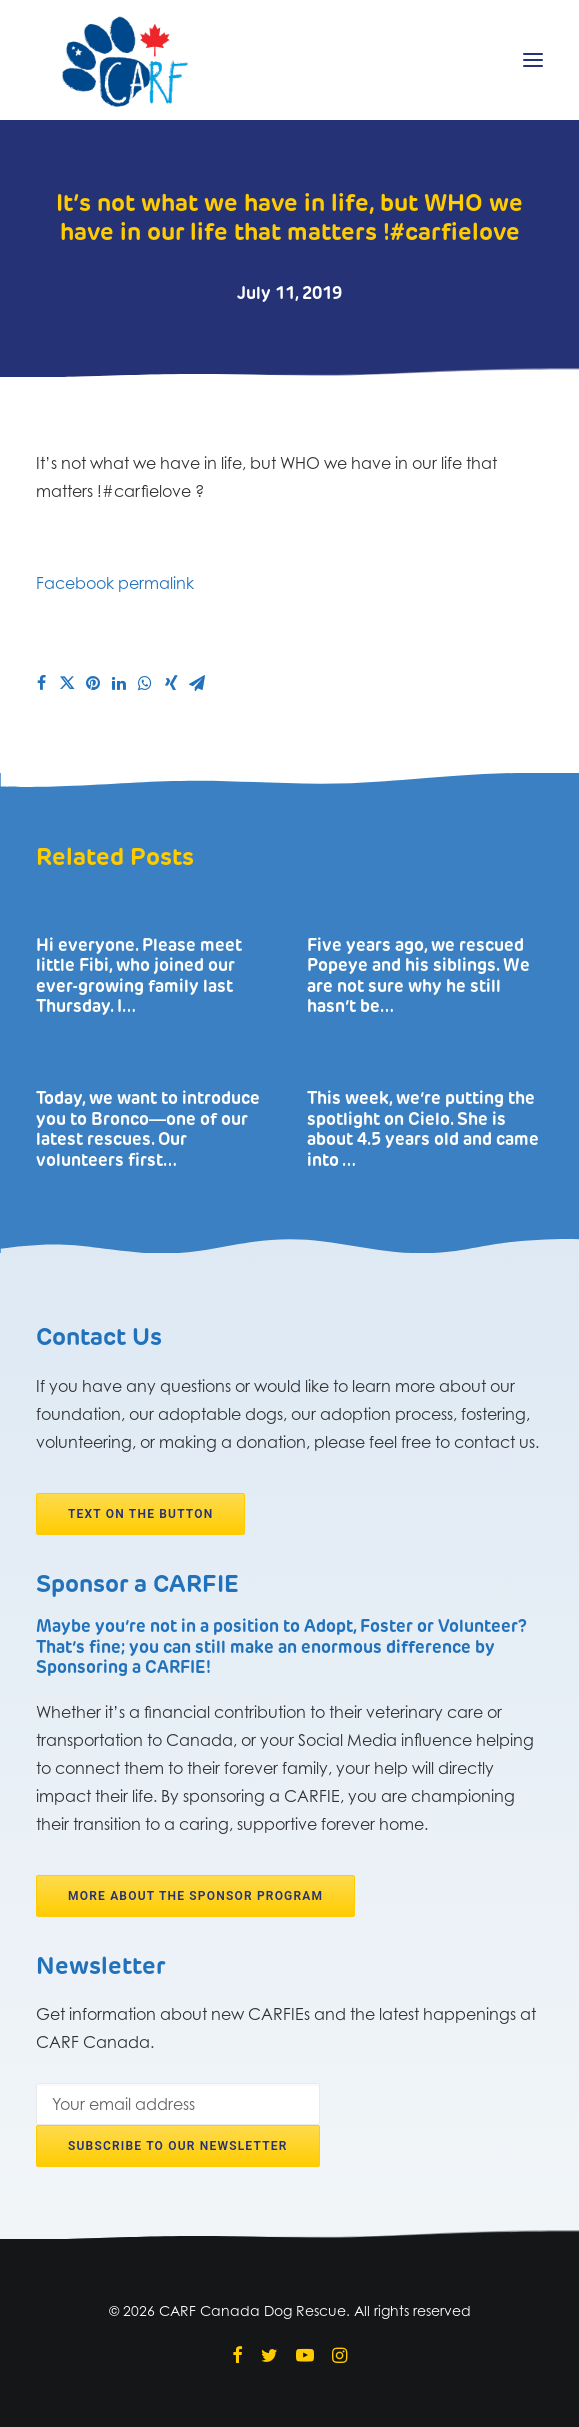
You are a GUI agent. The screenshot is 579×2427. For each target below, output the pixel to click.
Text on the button (140, 1514)
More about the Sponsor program (195, 1896)
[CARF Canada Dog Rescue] (125, 60)
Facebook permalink (115, 583)
